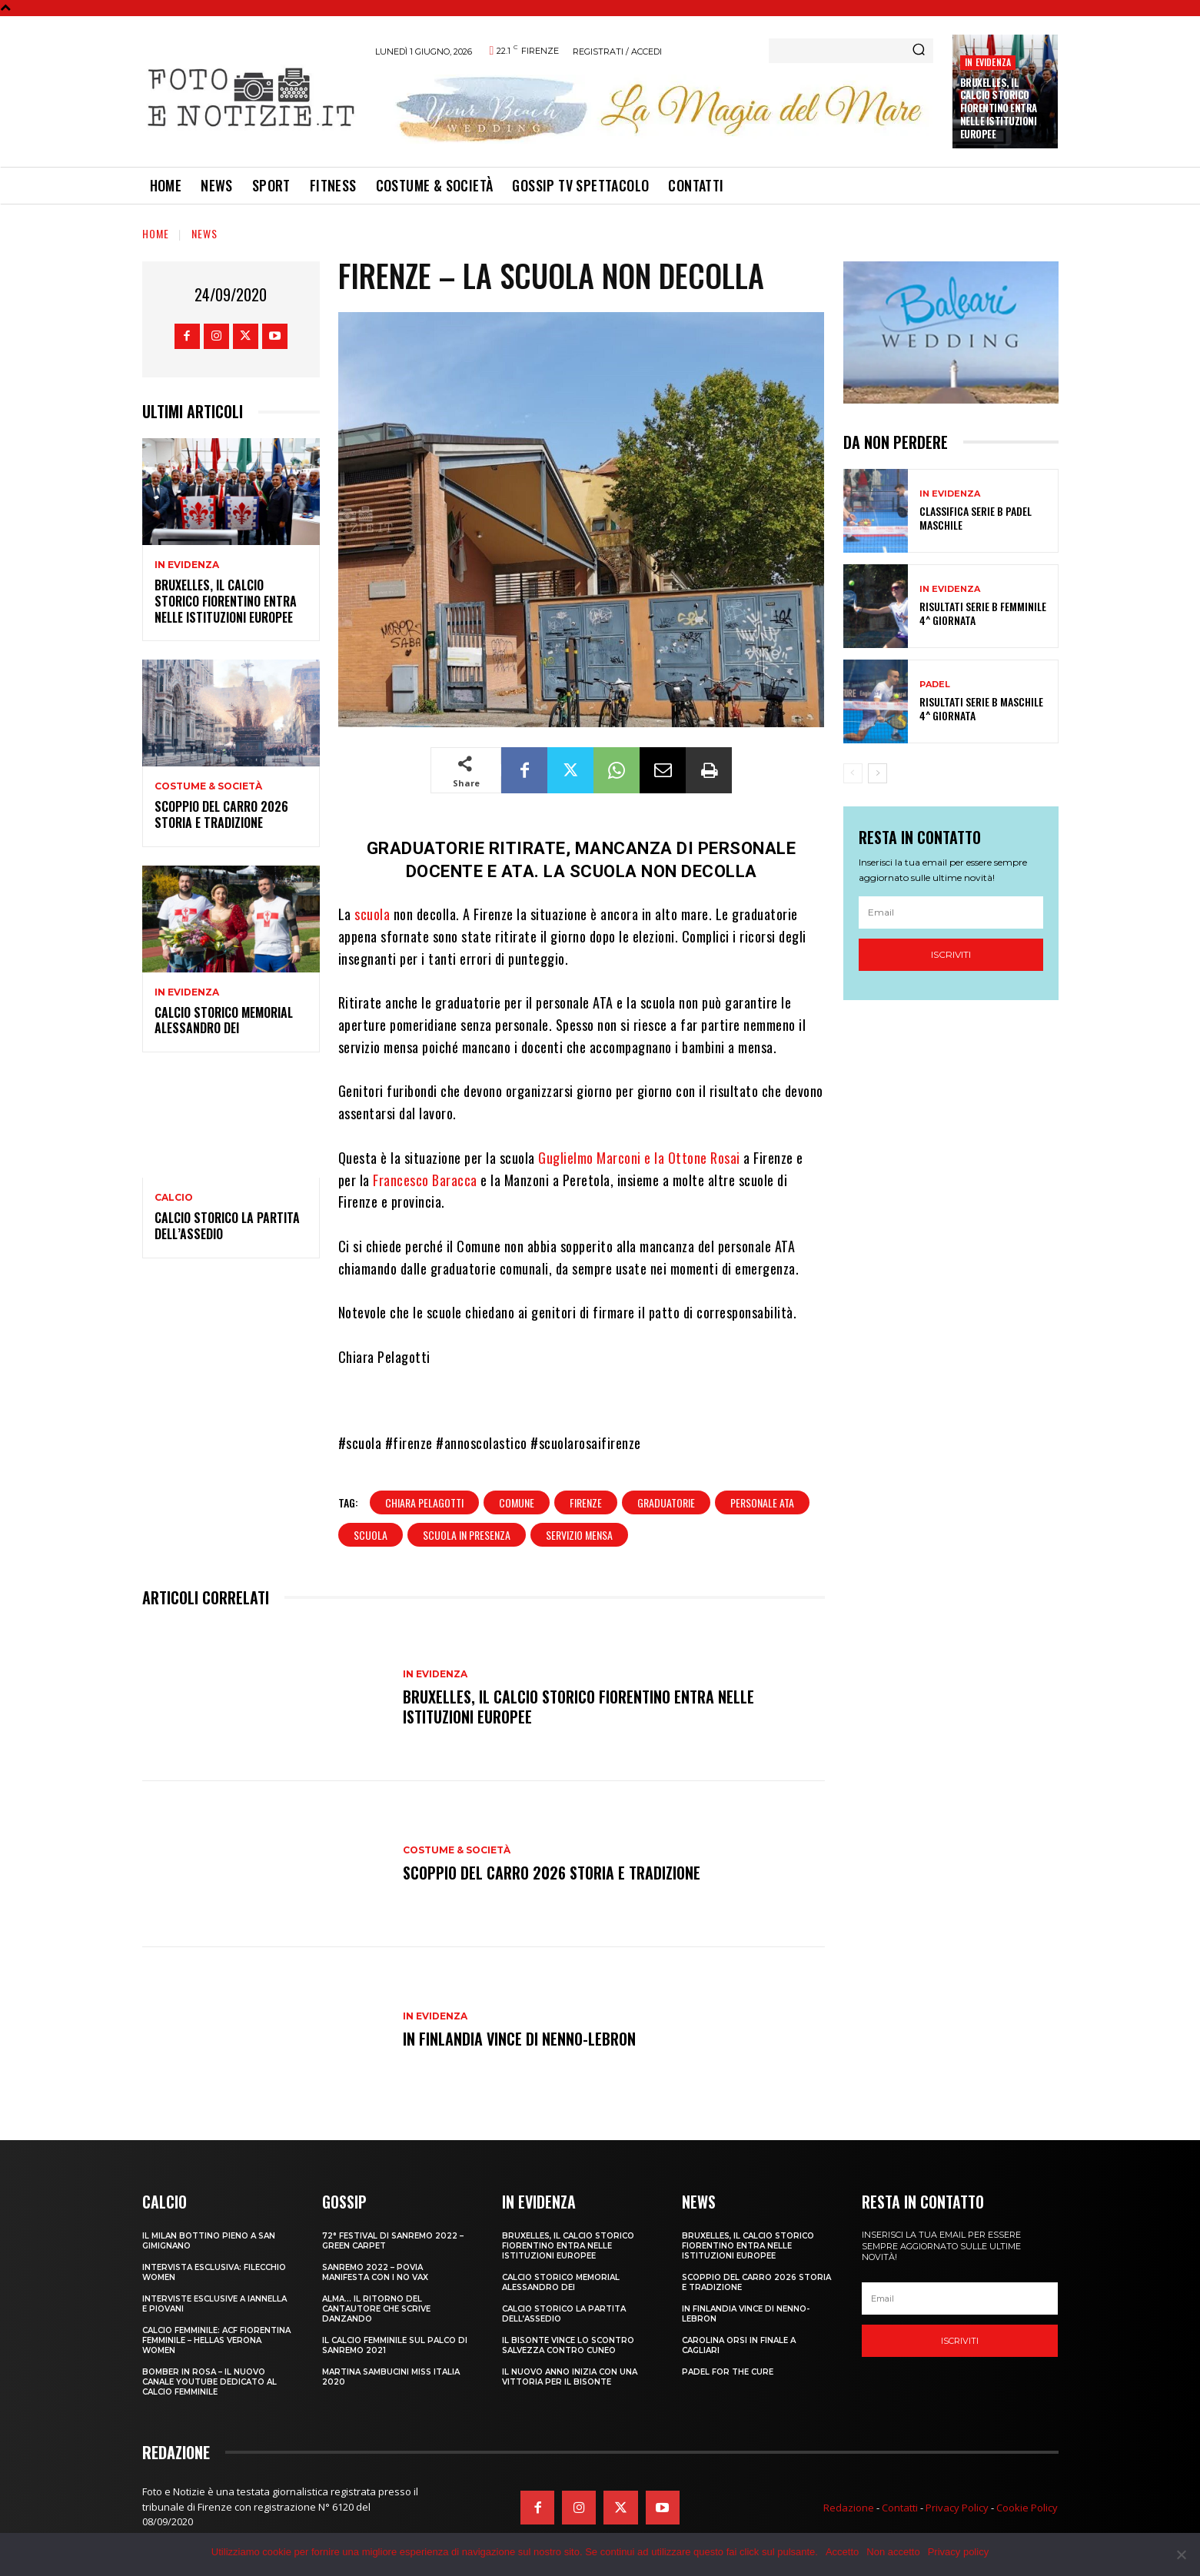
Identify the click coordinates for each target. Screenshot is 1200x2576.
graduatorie (666, 1502)
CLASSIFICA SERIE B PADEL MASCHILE (975, 518)
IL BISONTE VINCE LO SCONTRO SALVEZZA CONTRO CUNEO (568, 2345)
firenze (586, 1502)
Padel (934, 684)
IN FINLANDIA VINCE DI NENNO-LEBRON (519, 2038)
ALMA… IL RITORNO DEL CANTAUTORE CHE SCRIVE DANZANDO (376, 2309)
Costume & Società (208, 786)
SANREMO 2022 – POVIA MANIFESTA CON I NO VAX (375, 2272)
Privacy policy (958, 2552)
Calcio (174, 1197)
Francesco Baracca (425, 1180)
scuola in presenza (466, 1535)
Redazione (848, 2508)
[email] (951, 912)
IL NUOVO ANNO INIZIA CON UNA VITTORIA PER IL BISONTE (569, 2377)
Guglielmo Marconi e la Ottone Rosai (639, 1158)
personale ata (762, 1502)
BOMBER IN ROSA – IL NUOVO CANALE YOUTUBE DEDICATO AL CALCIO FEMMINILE (209, 2382)
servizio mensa (579, 1535)
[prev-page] (853, 773)
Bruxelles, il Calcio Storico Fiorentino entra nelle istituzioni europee (998, 108)
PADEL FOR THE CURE (727, 2372)
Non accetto (892, 2552)
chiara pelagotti (424, 1502)
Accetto (842, 2552)
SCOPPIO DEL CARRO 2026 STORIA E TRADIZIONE (221, 814)
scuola (372, 914)
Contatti (900, 2508)
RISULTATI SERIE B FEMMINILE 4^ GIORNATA (982, 613)
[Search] (918, 50)
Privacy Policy (957, 2508)
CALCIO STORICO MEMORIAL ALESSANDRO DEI (224, 1020)
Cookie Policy (1027, 2508)
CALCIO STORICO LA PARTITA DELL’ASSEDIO (227, 1225)
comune (516, 1502)
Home (155, 233)
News (204, 233)
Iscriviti (951, 954)
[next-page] (877, 773)
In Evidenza (988, 61)
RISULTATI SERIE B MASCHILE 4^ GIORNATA (981, 708)
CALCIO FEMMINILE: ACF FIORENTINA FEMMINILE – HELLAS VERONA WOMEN (216, 2340)
